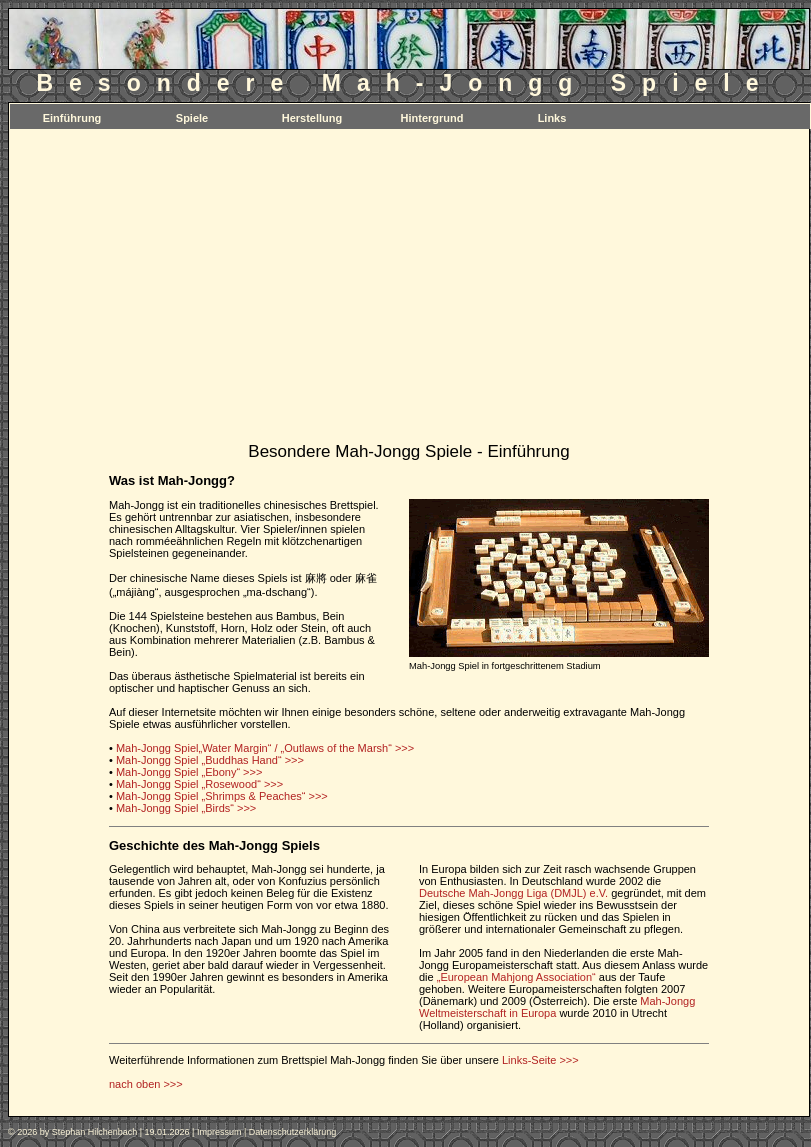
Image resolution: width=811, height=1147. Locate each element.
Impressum (219, 1132)
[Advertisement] (409, 290)
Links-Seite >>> (540, 1060)
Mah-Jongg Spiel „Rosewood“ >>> (199, 784)
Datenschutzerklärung (293, 1132)
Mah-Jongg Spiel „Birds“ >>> (186, 808)
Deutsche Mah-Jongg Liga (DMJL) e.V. (513, 893)
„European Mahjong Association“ (516, 977)
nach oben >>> (146, 1084)
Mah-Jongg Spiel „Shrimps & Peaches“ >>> (222, 796)
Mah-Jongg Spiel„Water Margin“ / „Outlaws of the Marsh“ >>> (265, 748)
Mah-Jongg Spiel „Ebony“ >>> (189, 772)
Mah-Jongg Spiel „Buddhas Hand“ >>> (210, 760)
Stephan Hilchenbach (95, 1132)
